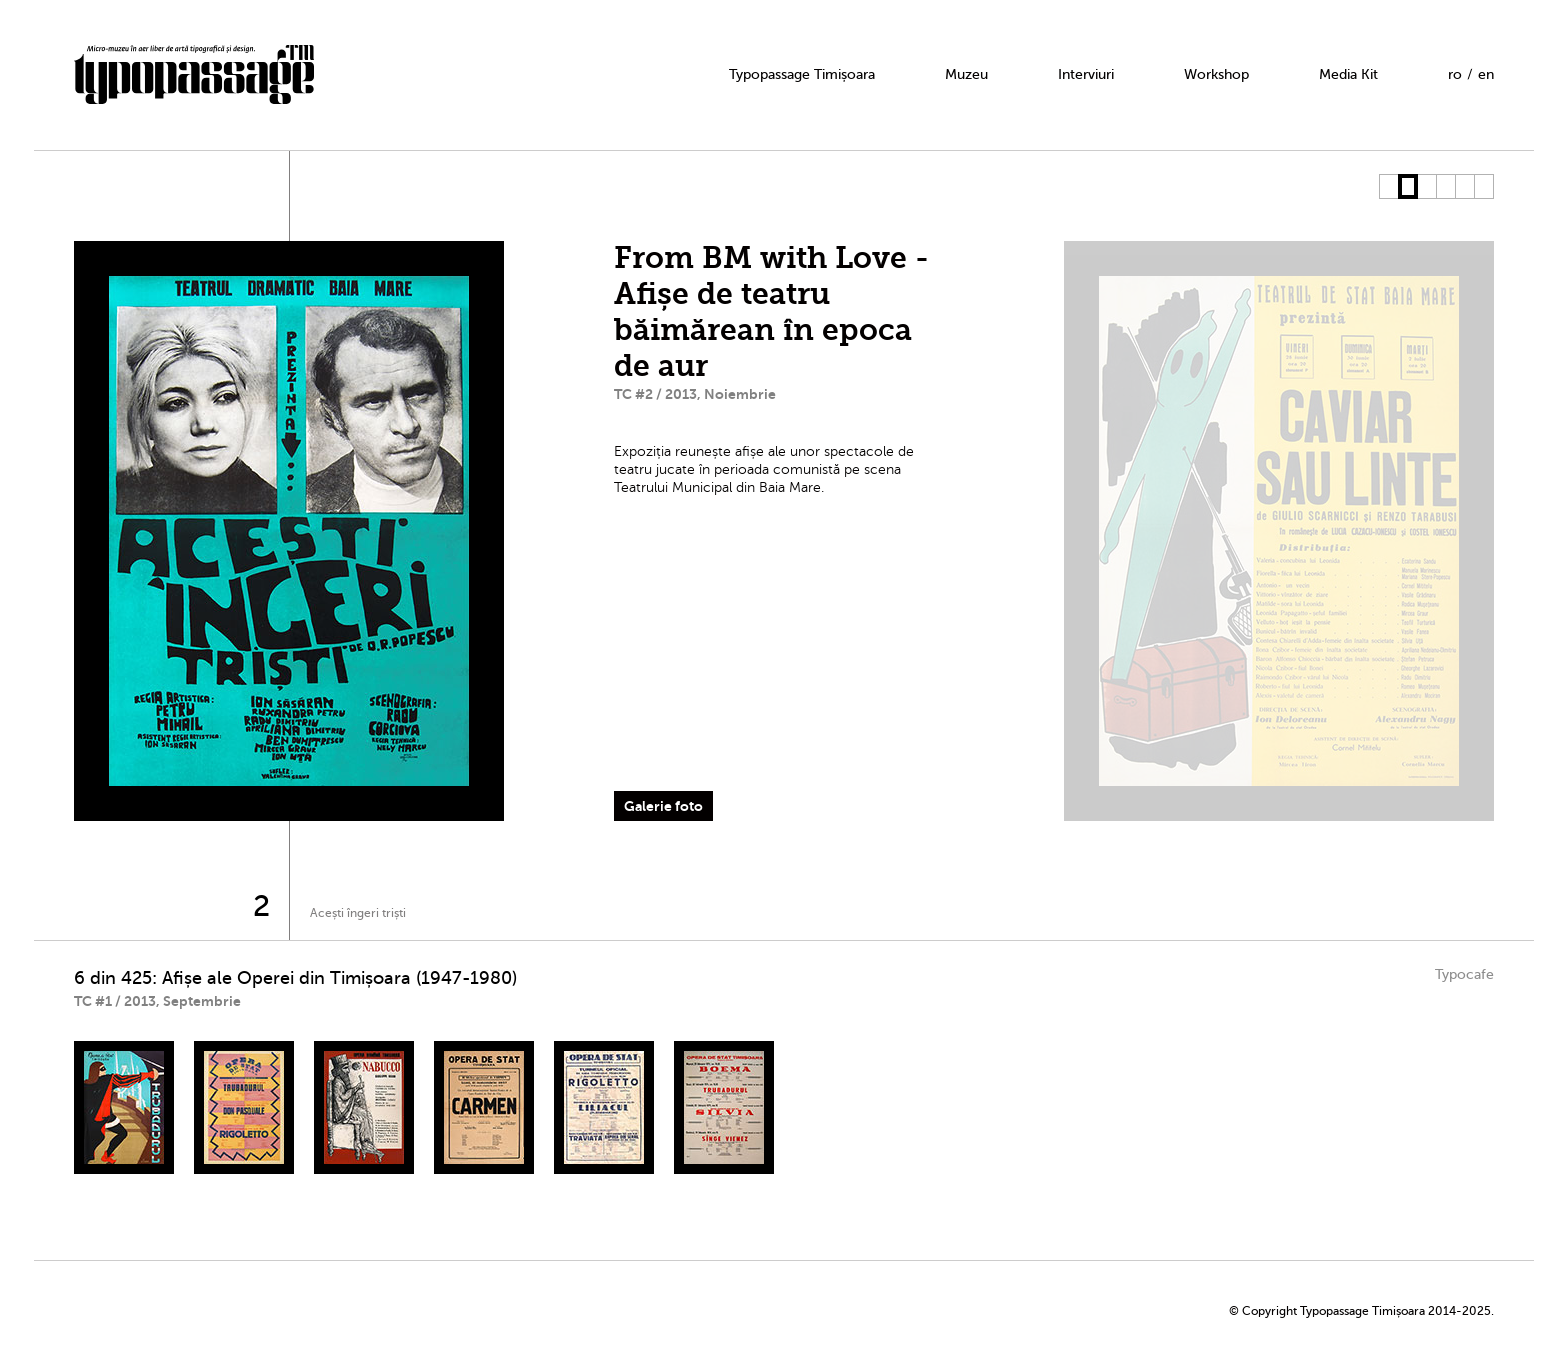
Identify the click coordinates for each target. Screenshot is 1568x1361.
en (1486, 74)
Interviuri (1086, 74)
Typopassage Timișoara (802, 74)
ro (1455, 74)
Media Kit (1348, 74)
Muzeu (966, 74)
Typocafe (1464, 974)
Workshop (1216, 74)
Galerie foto (663, 806)
